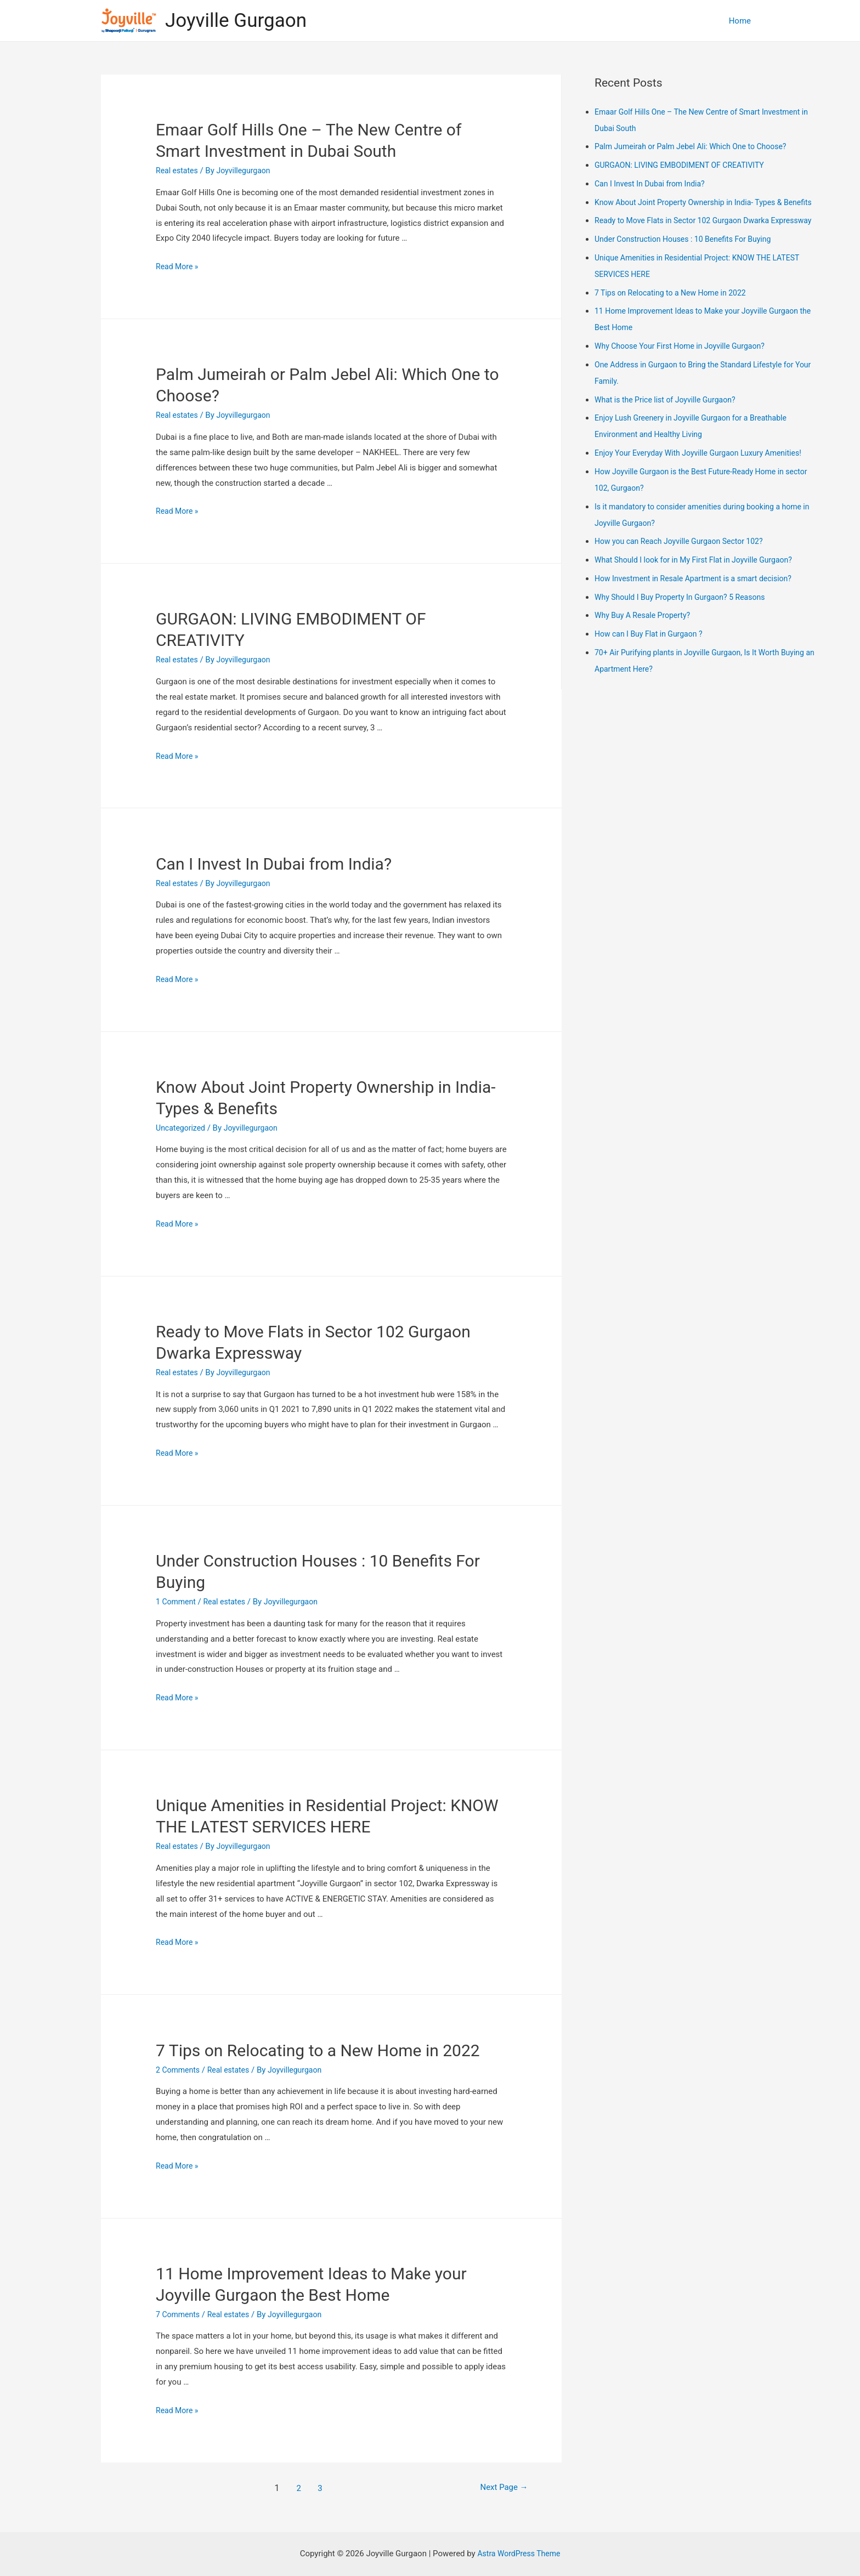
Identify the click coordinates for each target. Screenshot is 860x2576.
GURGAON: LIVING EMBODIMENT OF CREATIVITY (685, 165)
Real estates (178, 170)
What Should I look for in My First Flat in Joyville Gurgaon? (700, 593)
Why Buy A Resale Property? (646, 648)
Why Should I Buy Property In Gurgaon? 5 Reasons (686, 630)
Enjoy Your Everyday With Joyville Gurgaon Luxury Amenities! (705, 486)
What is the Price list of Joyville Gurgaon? (670, 433)
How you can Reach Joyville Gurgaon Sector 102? (684, 574)
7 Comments (179, 2314)
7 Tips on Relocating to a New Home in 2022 (318, 2050)
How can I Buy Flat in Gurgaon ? (652, 667)
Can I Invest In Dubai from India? (274, 863)
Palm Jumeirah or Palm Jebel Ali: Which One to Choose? (697, 146)
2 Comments (179, 2070)
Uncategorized (182, 1128)
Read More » (178, 266)
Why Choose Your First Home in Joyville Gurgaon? (686, 379)
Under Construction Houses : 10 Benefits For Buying (689, 272)
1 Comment (177, 1602)
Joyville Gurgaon (236, 20)
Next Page (495, 2488)
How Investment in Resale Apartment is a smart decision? (700, 611)
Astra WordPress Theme (518, 2553)
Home (740, 21)
